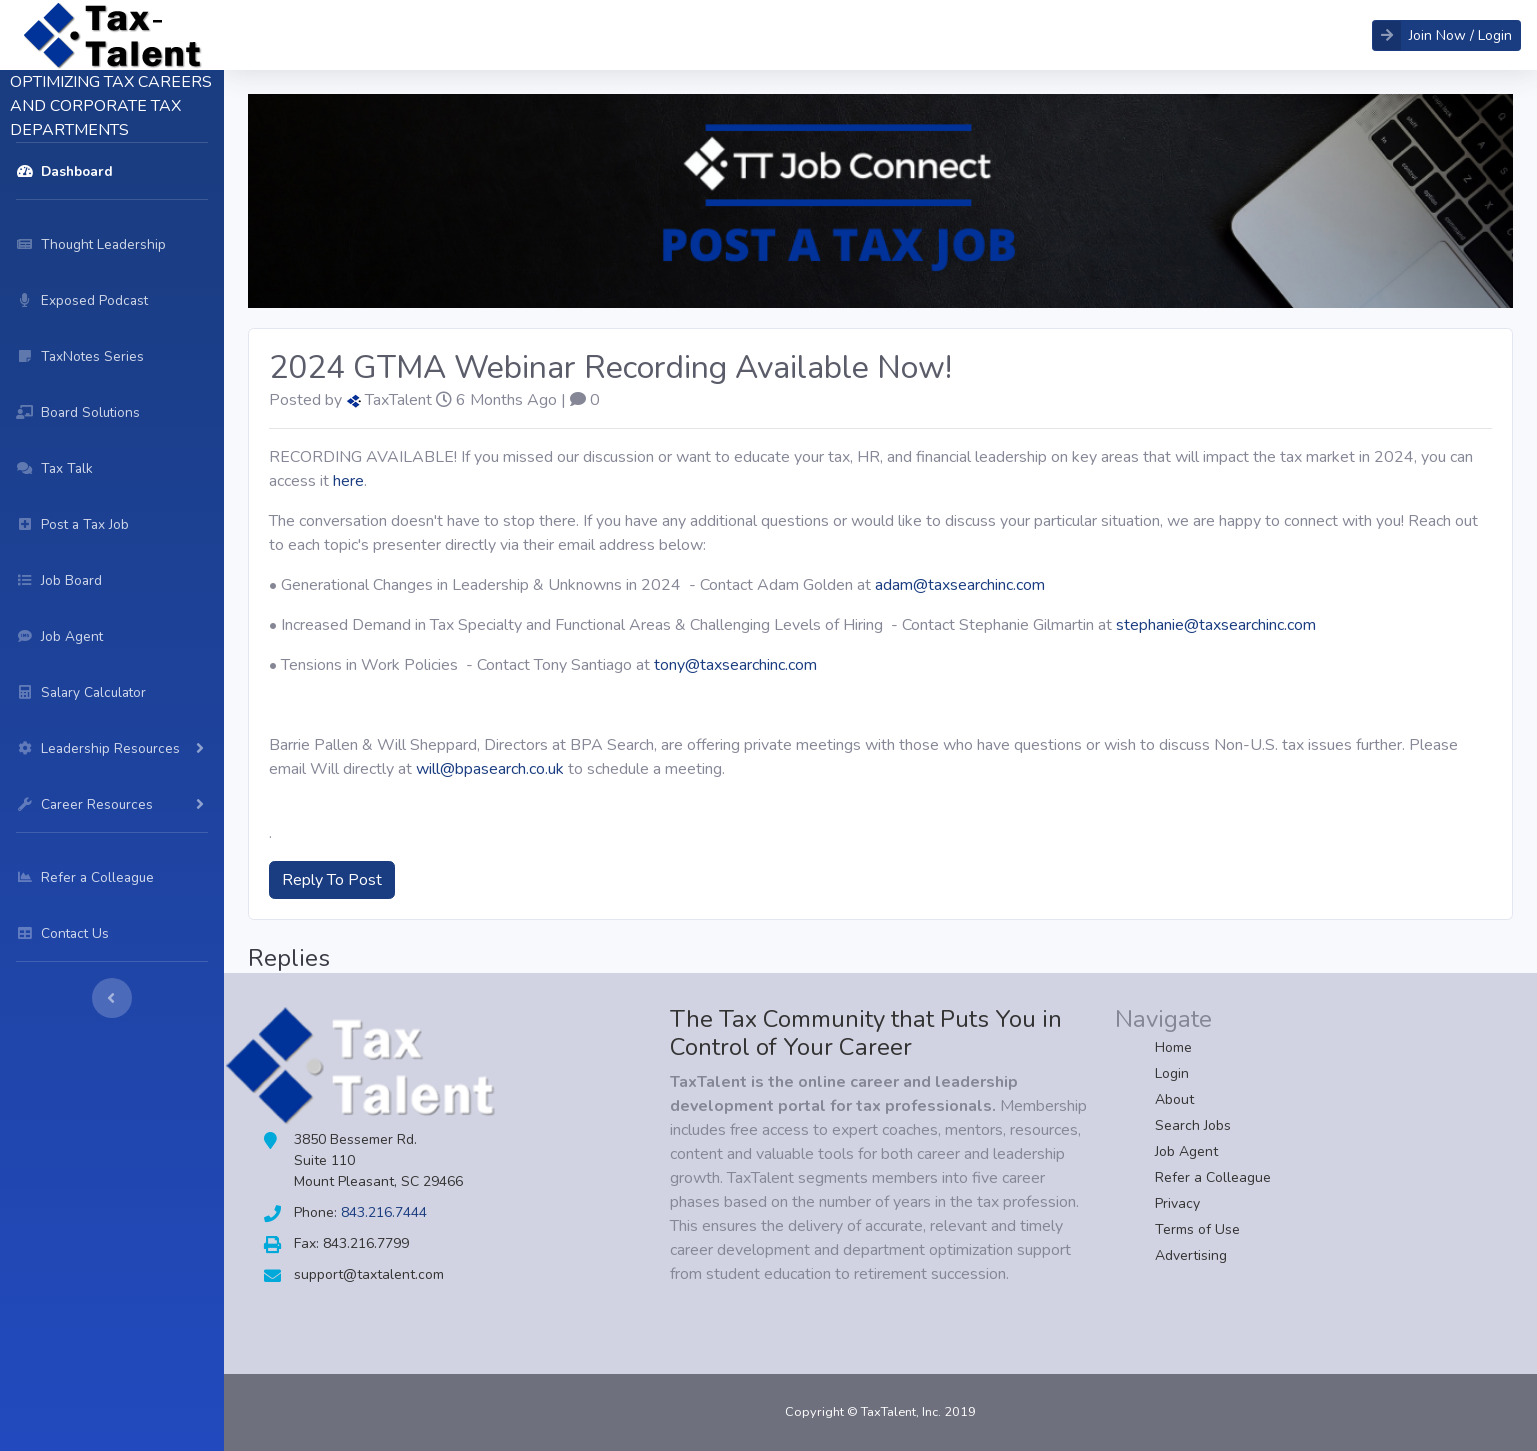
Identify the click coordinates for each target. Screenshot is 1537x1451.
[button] (1446, 35)
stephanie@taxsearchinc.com (1216, 625)
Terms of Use (1197, 1229)
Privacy (1177, 1203)
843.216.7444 (384, 1212)
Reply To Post (332, 880)
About (1174, 1099)
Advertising (1191, 1255)
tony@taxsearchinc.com (735, 665)
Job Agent (1186, 1151)
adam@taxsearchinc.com (960, 585)
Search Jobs (1193, 1125)
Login (1172, 1073)
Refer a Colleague (1213, 1177)
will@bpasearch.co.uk (490, 769)
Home (1173, 1047)
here (348, 481)
